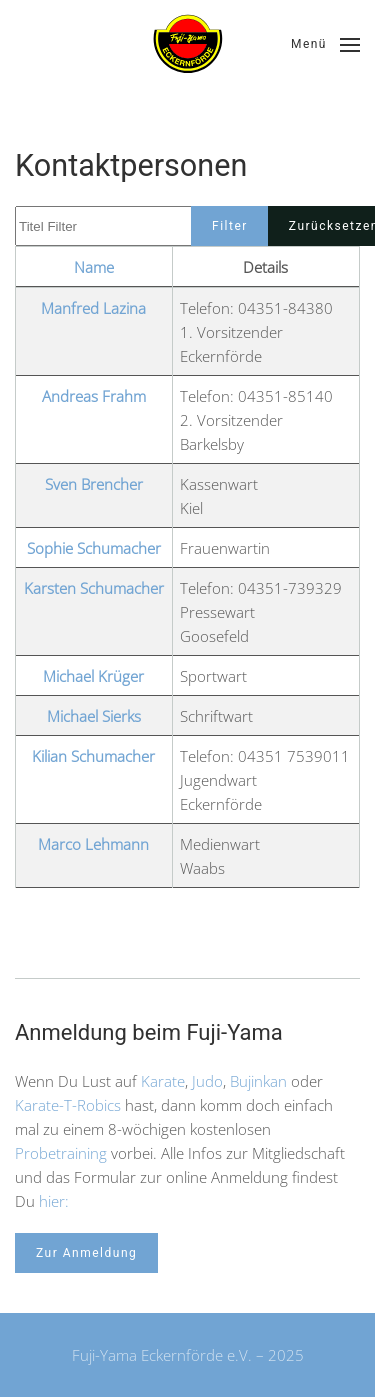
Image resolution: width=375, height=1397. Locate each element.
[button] (325, 45)
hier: (54, 1201)
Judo (207, 1081)
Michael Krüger (93, 676)
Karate (163, 1081)
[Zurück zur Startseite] (188, 45)
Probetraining (61, 1153)
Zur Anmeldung (86, 1253)
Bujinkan (258, 1081)
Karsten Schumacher (94, 588)
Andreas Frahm (94, 396)
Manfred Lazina (93, 308)
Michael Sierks (94, 716)
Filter (230, 226)
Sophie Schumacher (94, 548)
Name (94, 267)
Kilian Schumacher (93, 756)
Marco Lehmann (93, 844)
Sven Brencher (94, 484)
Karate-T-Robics (68, 1105)
